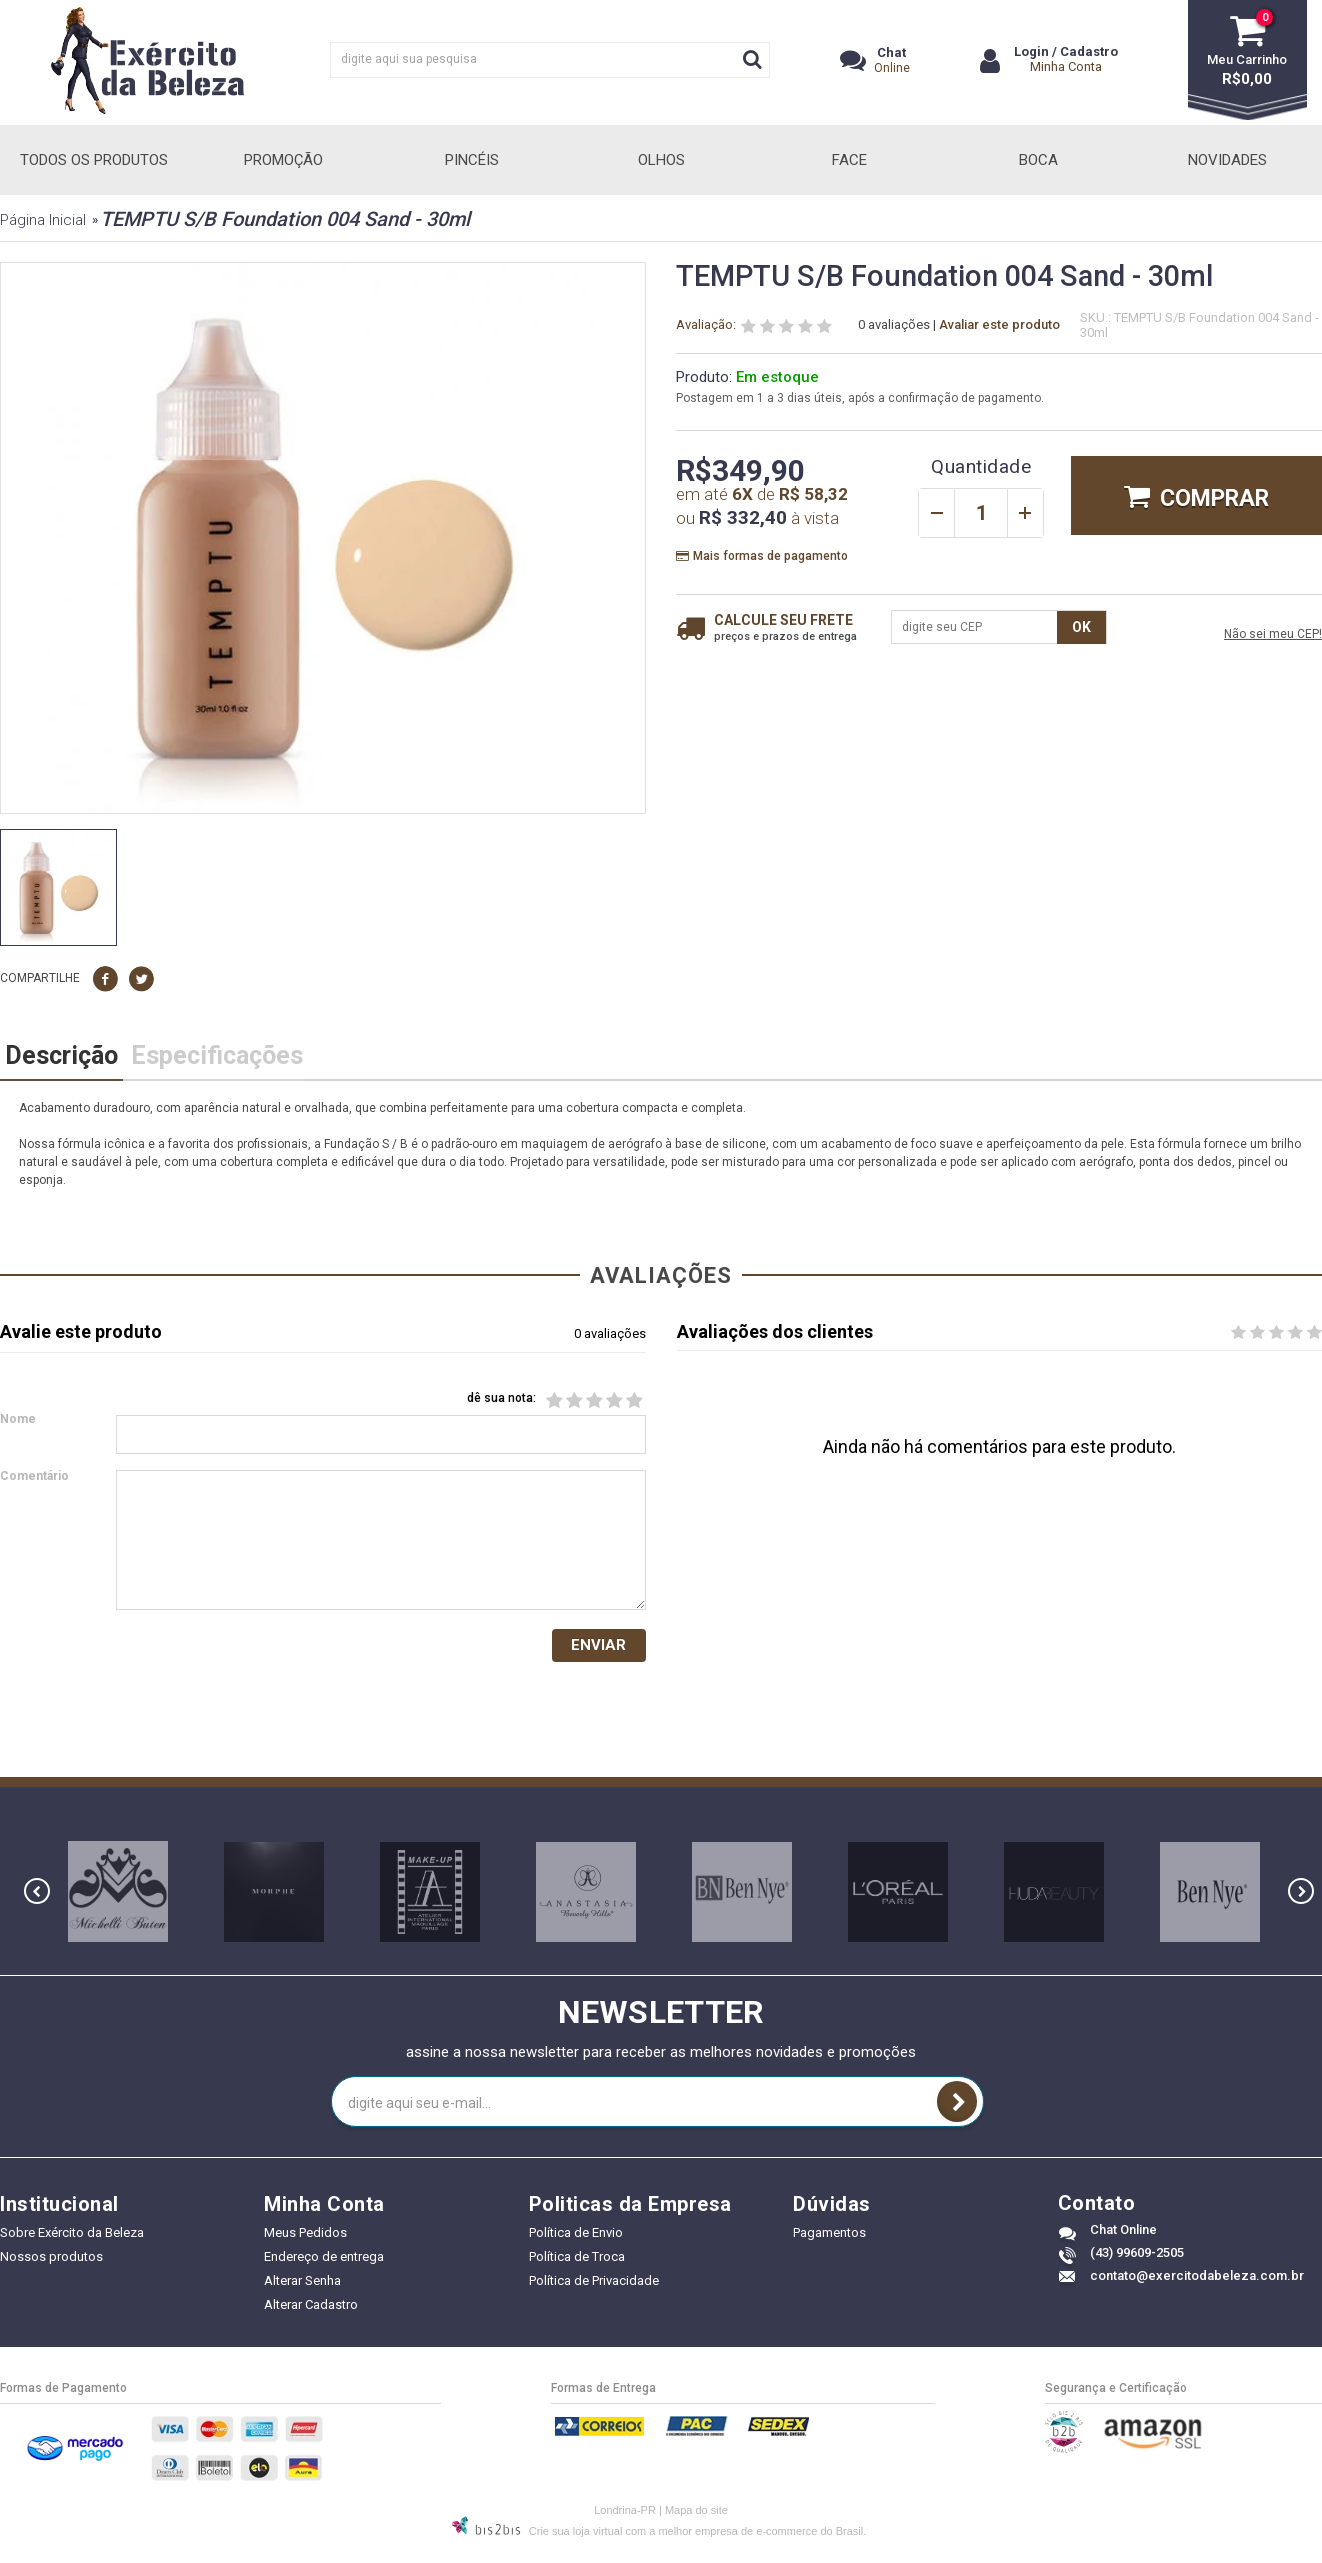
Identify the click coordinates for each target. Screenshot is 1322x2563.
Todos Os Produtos (94, 160)
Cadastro (1089, 51)
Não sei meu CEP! (1273, 635)
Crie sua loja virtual (576, 2533)
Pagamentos (829, 2235)
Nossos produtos (51, 2259)
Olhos (661, 160)
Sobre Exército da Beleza (72, 2235)
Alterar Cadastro (311, 2307)
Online (892, 60)
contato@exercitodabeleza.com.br (1197, 2278)
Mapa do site (696, 2512)
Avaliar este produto (999, 324)
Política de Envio (576, 2235)
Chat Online (1123, 2232)
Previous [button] (37, 1894)
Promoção (283, 160)
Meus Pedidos (305, 2235)
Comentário (34, 1477)
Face (849, 160)
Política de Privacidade (594, 2283)
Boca (1038, 160)
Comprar (1214, 498)
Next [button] (1301, 1894)
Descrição (61, 1055)
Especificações (217, 1055)
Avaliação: (706, 325)
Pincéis (472, 160)
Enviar (598, 1647)
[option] (58, 887)
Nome (18, 1420)
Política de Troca (577, 2259)
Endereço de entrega (324, 2259)
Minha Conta (1066, 66)
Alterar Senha (302, 2283)
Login (1031, 51)
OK (1081, 627)
